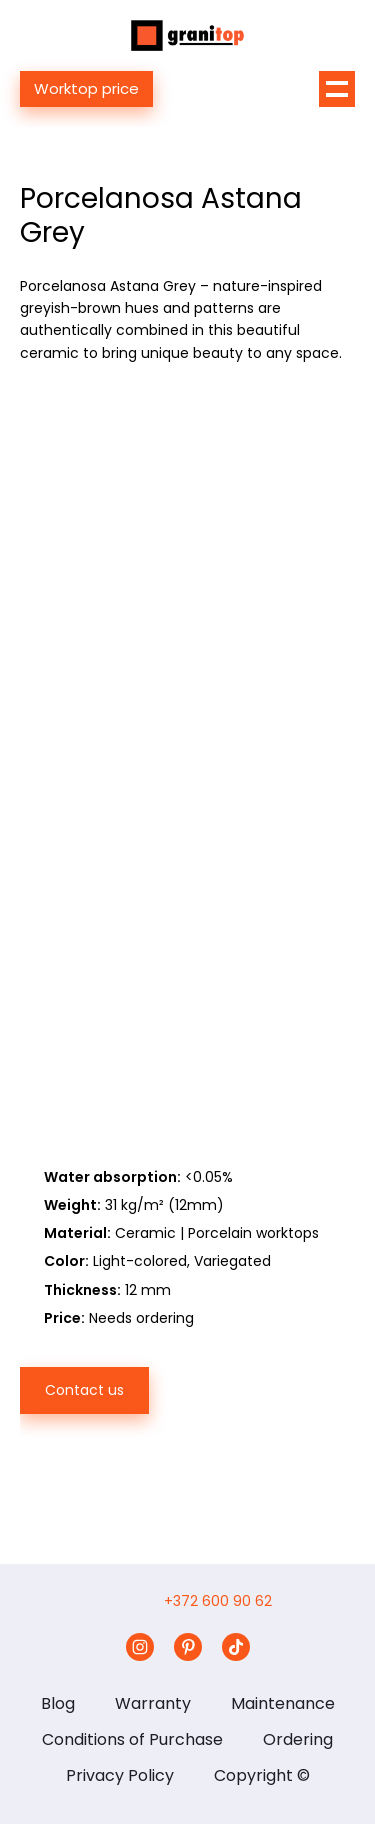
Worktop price (86, 88)
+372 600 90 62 (218, 1601)
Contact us (84, 1390)
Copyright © (262, 1775)
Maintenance (283, 1703)
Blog (58, 1703)
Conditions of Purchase (132, 1739)
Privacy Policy (120, 1775)
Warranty (153, 1703)
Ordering (298, 1739)
